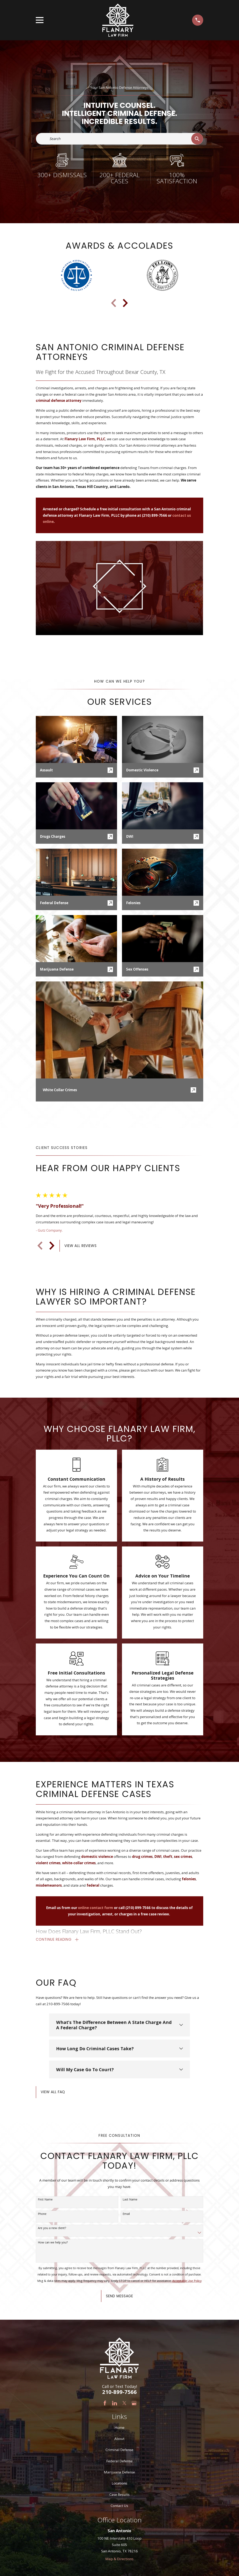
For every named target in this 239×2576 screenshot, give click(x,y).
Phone (42, 2215)
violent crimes (48, 1863)
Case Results (119, 2495)
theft (167, 1856)
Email (126, 2215)
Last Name (130, 2201)
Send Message (119, 2297)
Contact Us (119, 2506)
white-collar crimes (78, 1863)
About (119, 2439)
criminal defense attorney (58, 400)
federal (93, 1885)
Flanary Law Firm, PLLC (84, 439)
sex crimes (182, 1856)
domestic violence (97, 1856)
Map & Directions (119, 2560)
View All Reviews (80, 1245)
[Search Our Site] (197, 139)
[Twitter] (124, 2404)
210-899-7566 (119, 2393)
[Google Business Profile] (134, 2404)
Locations (119, 2484)
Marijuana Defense (119, 2473)
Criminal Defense (119, 2451)
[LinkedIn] (114, 2404)
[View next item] (125, 303)
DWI (157, 1856)
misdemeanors (49, 1885)
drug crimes (142, 1856)
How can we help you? (53, 2243)
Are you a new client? (52, 2229)
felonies (189, 1879)
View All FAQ (53, 2093)
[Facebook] (104, 2404)
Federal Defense (119, 2462)
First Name (45, 2201)
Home (119, 2428)
